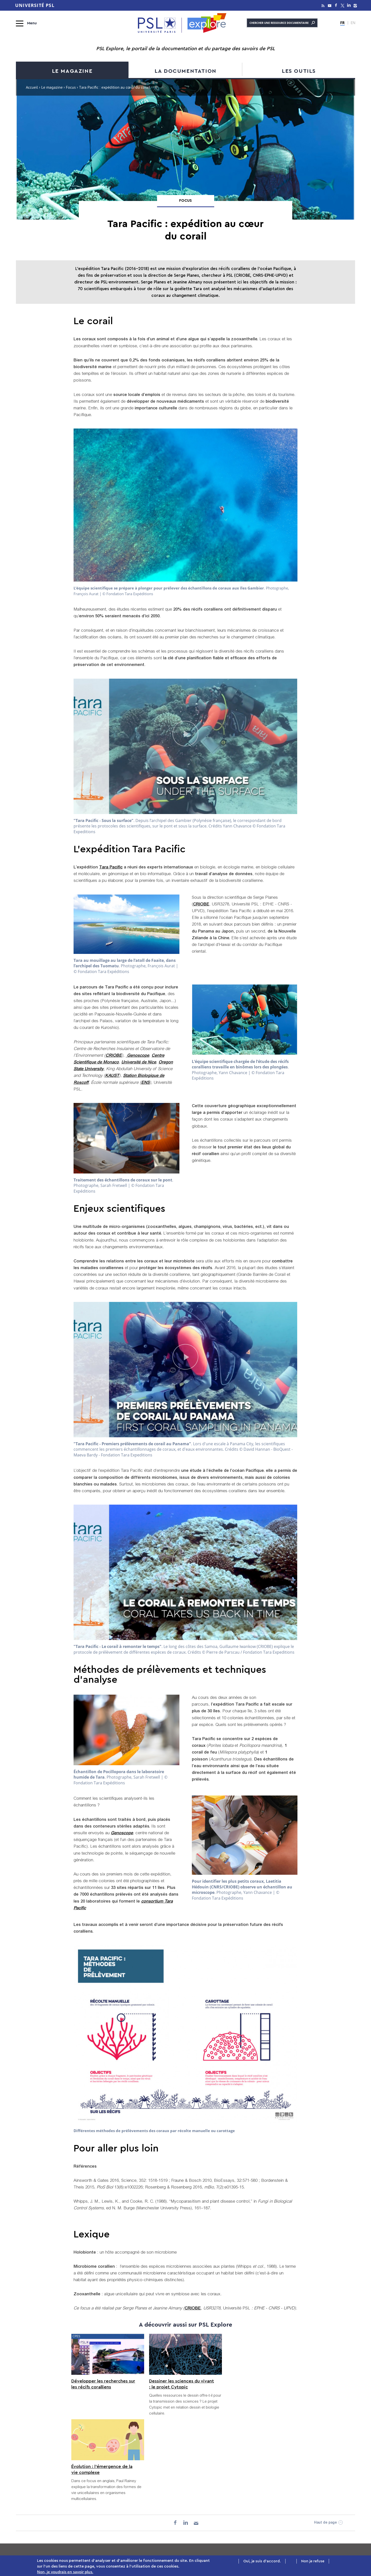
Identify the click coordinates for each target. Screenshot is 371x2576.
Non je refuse (312, 2561)
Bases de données (218, 2492)
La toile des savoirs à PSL (132, 2526)
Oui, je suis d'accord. (262, 2561)
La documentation (185, 71)
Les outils (299, 71)
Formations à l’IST (309, 2509)
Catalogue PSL (218, 2483)
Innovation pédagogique (309, 2517)
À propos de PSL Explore (309, 2526)
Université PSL (34, 5)
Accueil (32, 88)
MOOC (309, 2500)
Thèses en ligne (218, 2517)
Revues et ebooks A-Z (218, 2500)
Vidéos (132, 2500)
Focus (71, 88)
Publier (309, 2483)
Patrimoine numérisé (132, 2517)
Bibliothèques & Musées (219, 2526)
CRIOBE (201, 904)
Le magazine (72, 71)
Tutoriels (309, 2492)
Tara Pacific (111, 867)
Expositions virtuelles (132, 2492)
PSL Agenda (309, 2534)
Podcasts (132, 2509)
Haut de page (325, 2437)
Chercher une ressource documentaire (282, 23)
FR (342, 22)
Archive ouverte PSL (218, 2509)
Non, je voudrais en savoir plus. (65, 2571)
